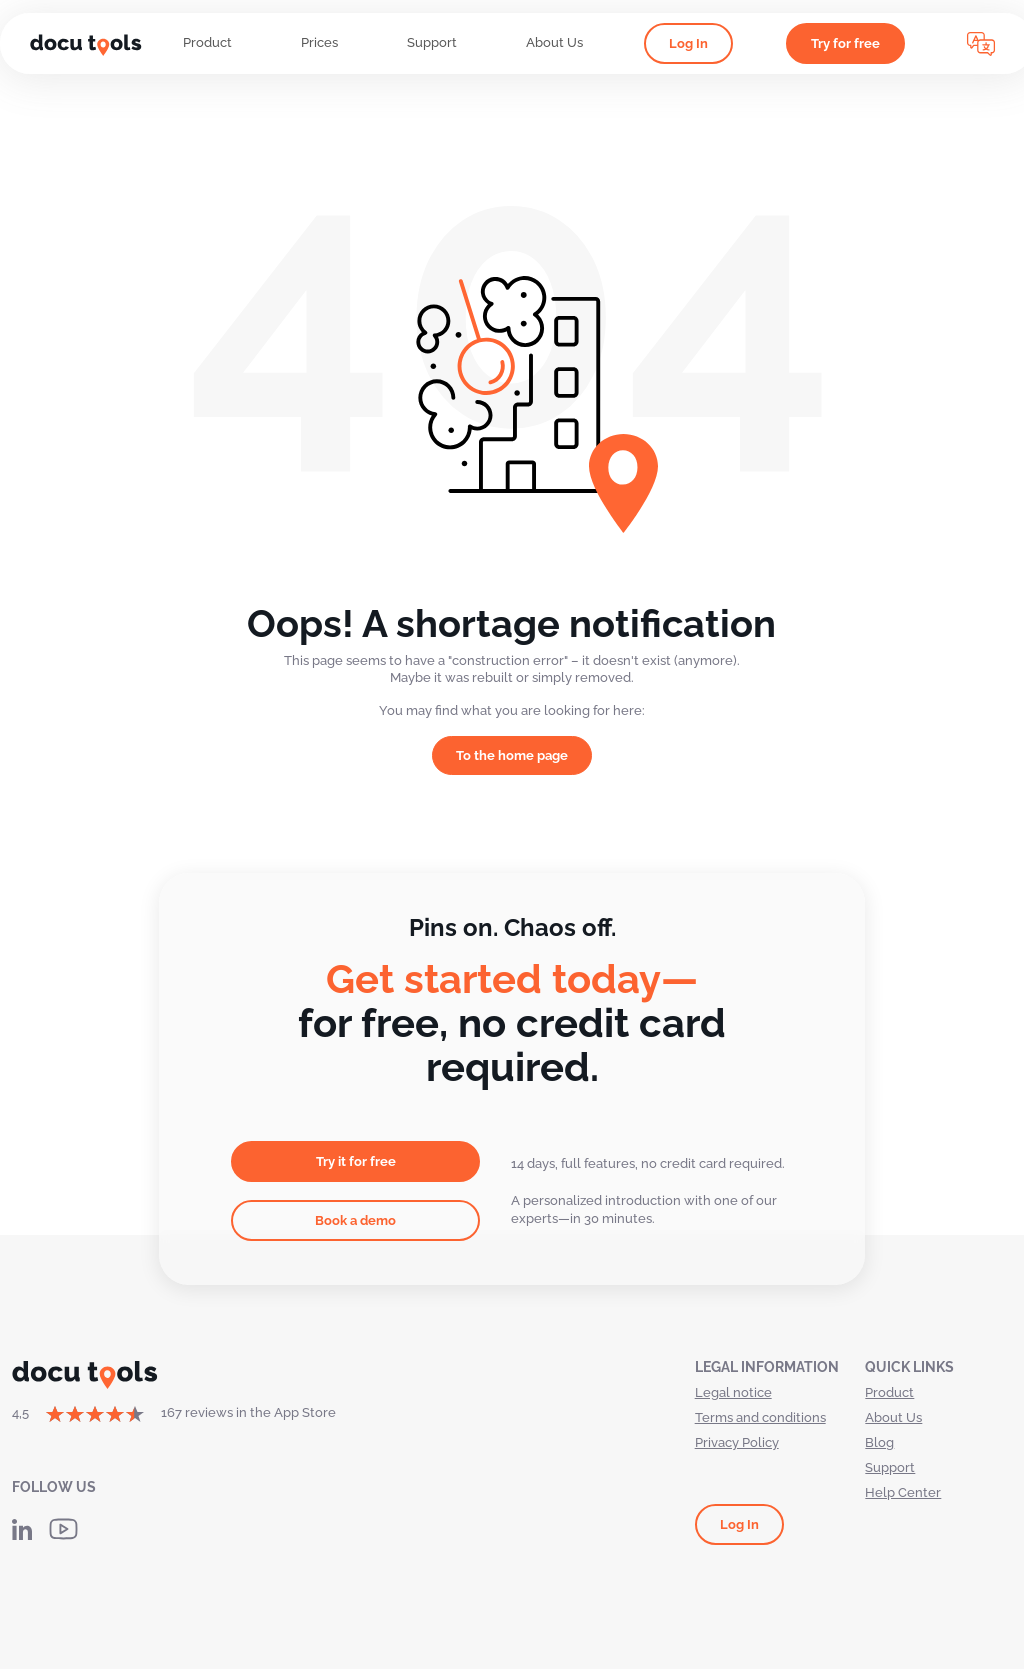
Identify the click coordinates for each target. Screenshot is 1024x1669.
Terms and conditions (760, 1417)
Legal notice (733, 1392)
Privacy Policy (737, 1442)
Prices (319, 42)
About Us (554, 42)
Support (432, 42)
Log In (688, 43)
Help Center (903, 1492)
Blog (879, 1442)
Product (207, 42)
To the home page (512, 755)
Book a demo (355, 1220)
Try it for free (356, 1161)
